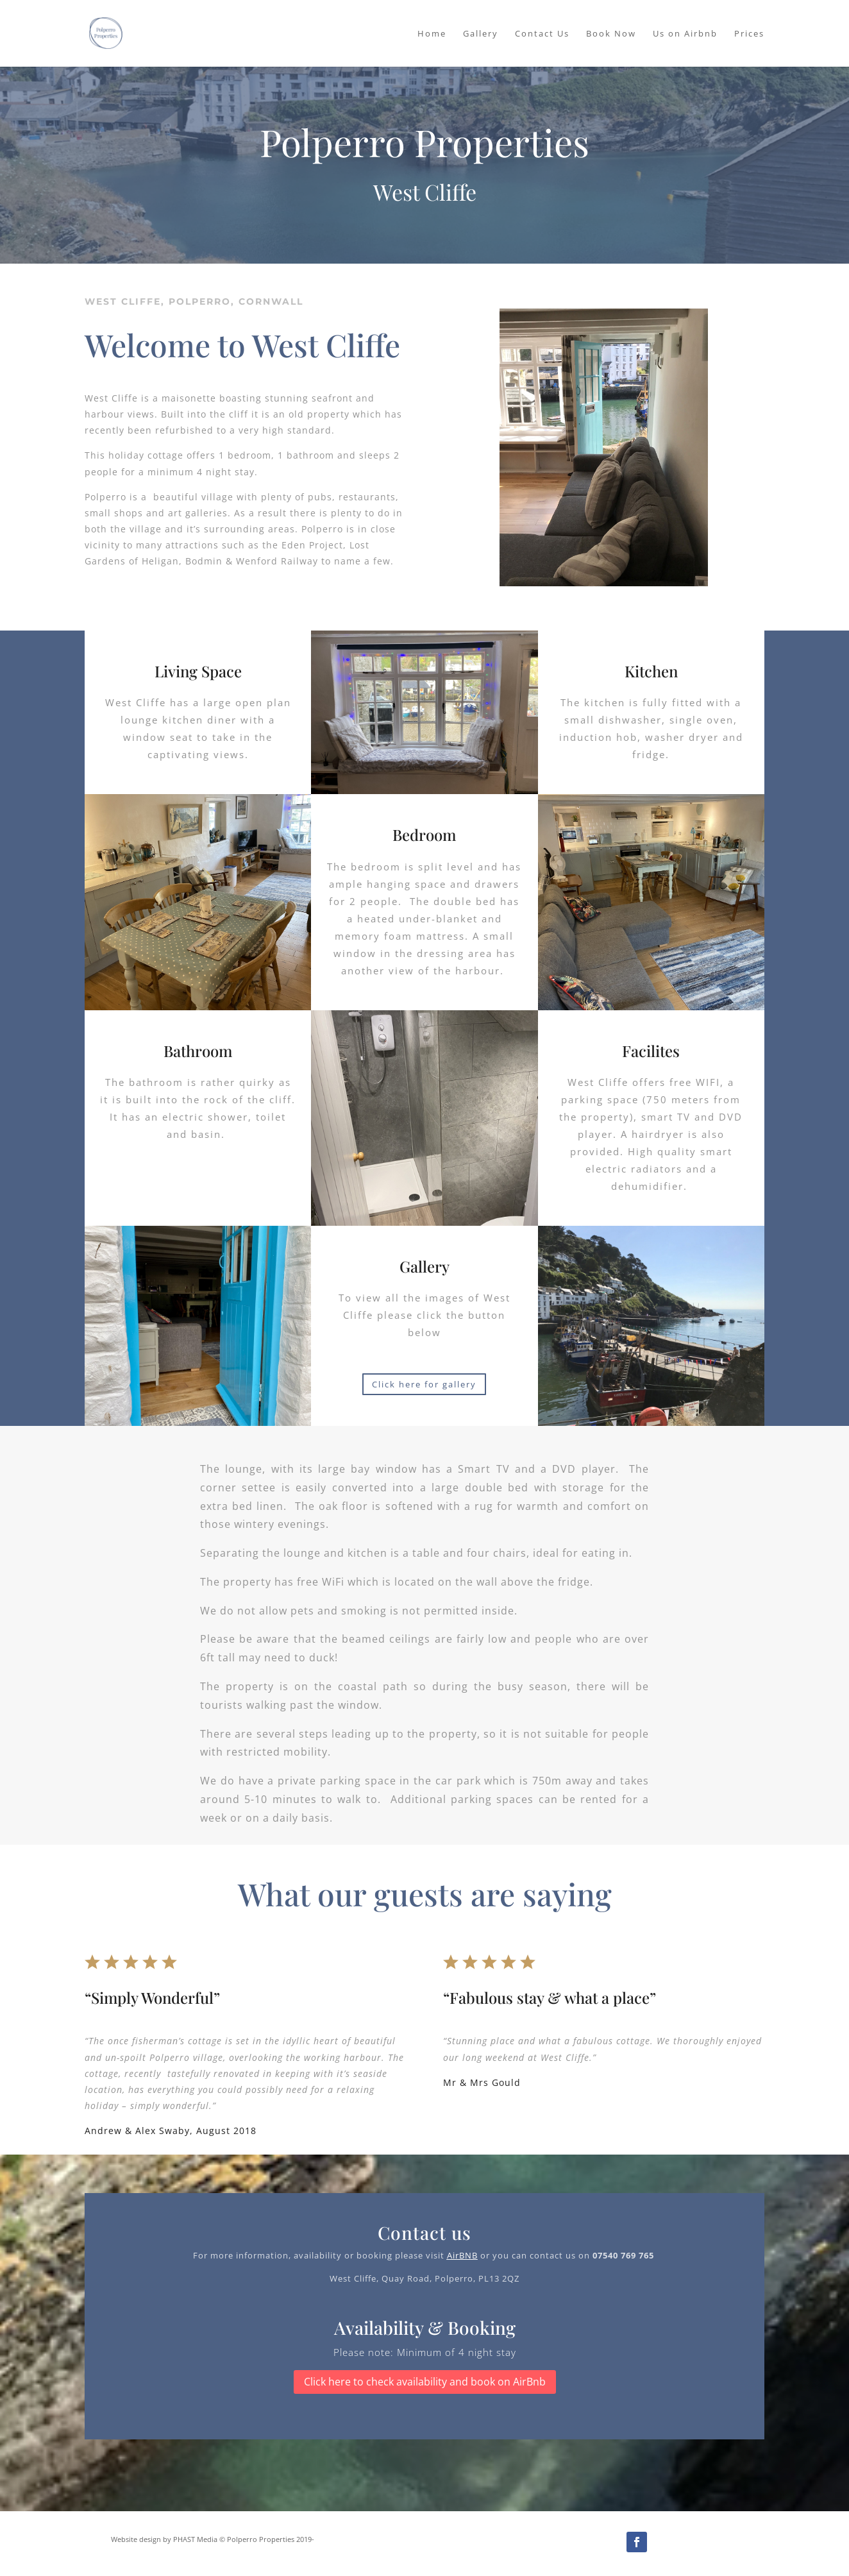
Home (431, 34)
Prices (749, 34)
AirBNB (462, 2255)
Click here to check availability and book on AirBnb (425, 2382)
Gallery (480, 34)
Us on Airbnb (685, 34)
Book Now (611, 34)
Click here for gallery (424, 1384)
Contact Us (542, 34)
